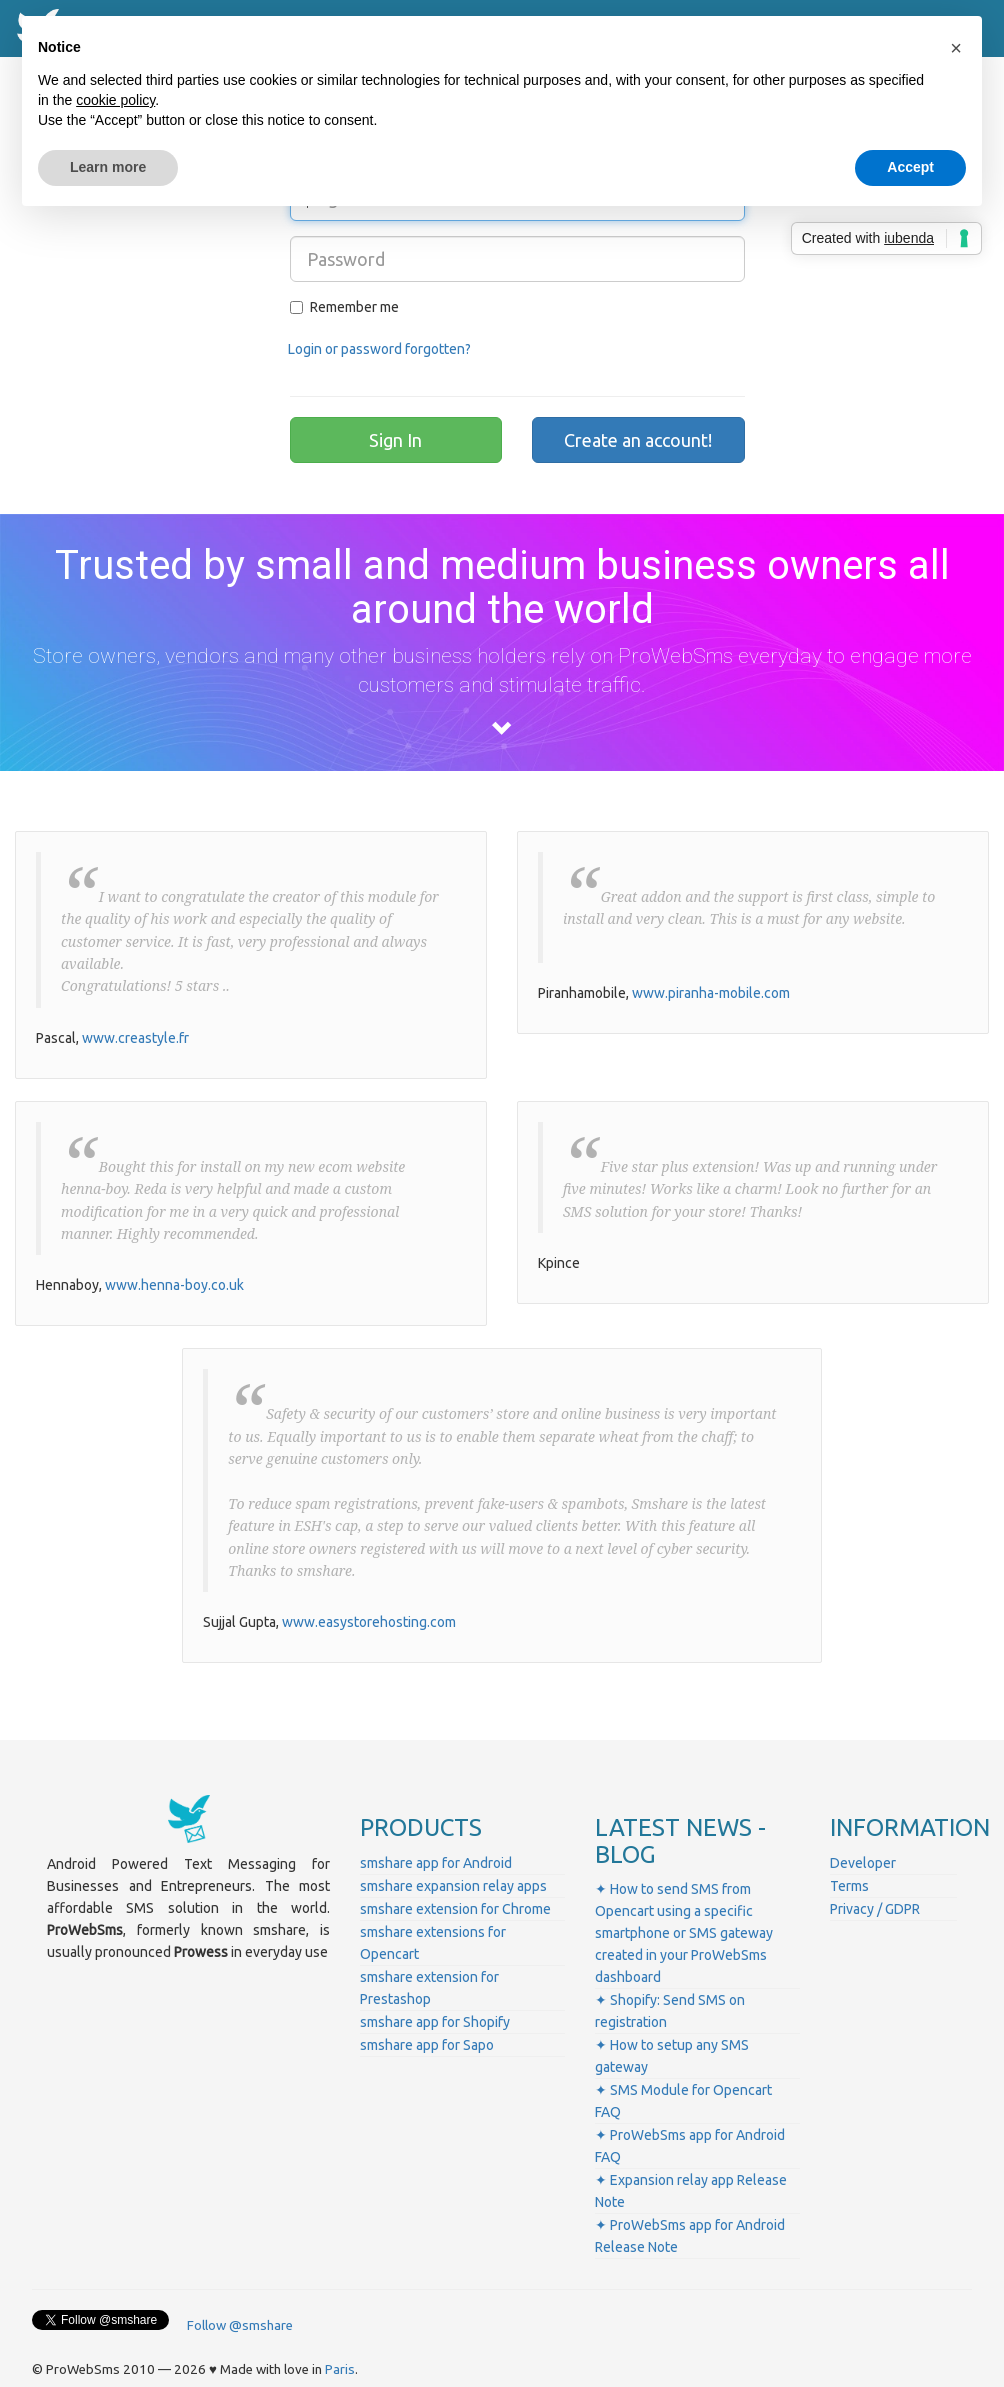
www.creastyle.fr (135, 1038)
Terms (849, 1886)
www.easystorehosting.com (369, 1622)
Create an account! (638, 440)
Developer (863, 1863)
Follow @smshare (240, 2325)
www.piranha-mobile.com (711, 993)
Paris (340, 2369)
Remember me (344, 307)
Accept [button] (910, 167)
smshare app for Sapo (427, 2045)
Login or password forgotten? (379, 349)
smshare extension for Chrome (455, 1909)
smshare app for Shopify (435, 2022)
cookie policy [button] (115, 100)
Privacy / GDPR (875, 1909)
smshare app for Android (436, 1863)
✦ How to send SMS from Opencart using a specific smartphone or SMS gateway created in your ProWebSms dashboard (684, 1933)
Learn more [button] (108, 167)
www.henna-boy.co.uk (174, 1285)
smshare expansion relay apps (453, 1886)
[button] (956, 48)
